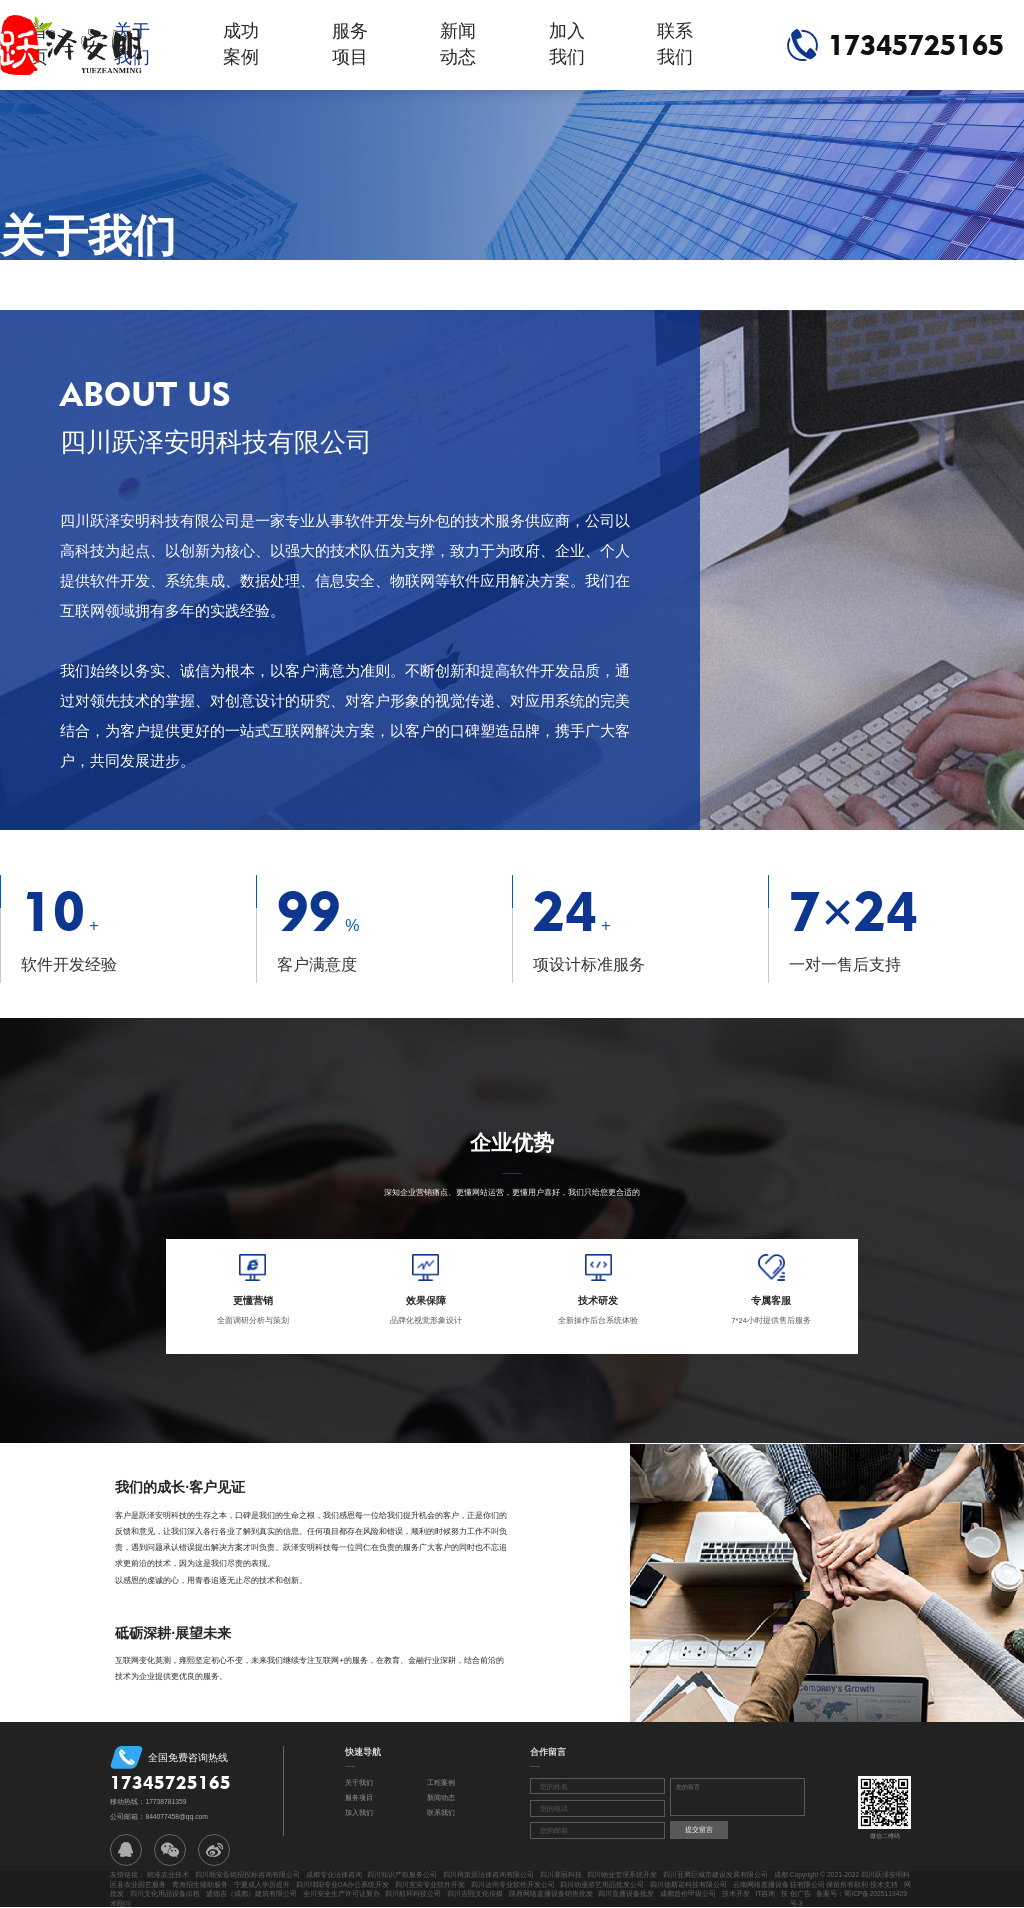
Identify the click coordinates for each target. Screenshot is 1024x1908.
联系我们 (675, 44)
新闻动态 (458, 44)
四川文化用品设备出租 (165, 1893)
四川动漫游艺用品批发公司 (602, 1884)
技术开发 (736, 1893)
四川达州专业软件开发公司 (513, 1884)
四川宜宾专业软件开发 (430, 1884)
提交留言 (699, 1829)
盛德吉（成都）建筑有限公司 (251, 1893)
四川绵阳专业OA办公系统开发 (343, 1884)
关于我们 (359, 1782)
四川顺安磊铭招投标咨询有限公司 (247, 1874)
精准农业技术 (168, 1874)
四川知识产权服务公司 (402, 1874)
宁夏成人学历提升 (262, 1884)
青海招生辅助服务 (200, 1884)
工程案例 (441, 1782)
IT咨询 (765, 1893)
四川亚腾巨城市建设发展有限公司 (715, 1874)
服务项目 (350, 44)
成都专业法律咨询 (334, 1874)
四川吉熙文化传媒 (475, 1893)
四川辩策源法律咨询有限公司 (488, 1874)
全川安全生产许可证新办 (341, 1893)
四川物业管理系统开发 (622, 1874)
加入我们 (567, 44)
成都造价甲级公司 (688, 1893)
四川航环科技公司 (413, 1893)
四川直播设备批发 (626, 1893)
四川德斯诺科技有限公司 (688, 1884)
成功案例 (241, 44)
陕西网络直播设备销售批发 (551, 1893)
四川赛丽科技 (561, 1874)
